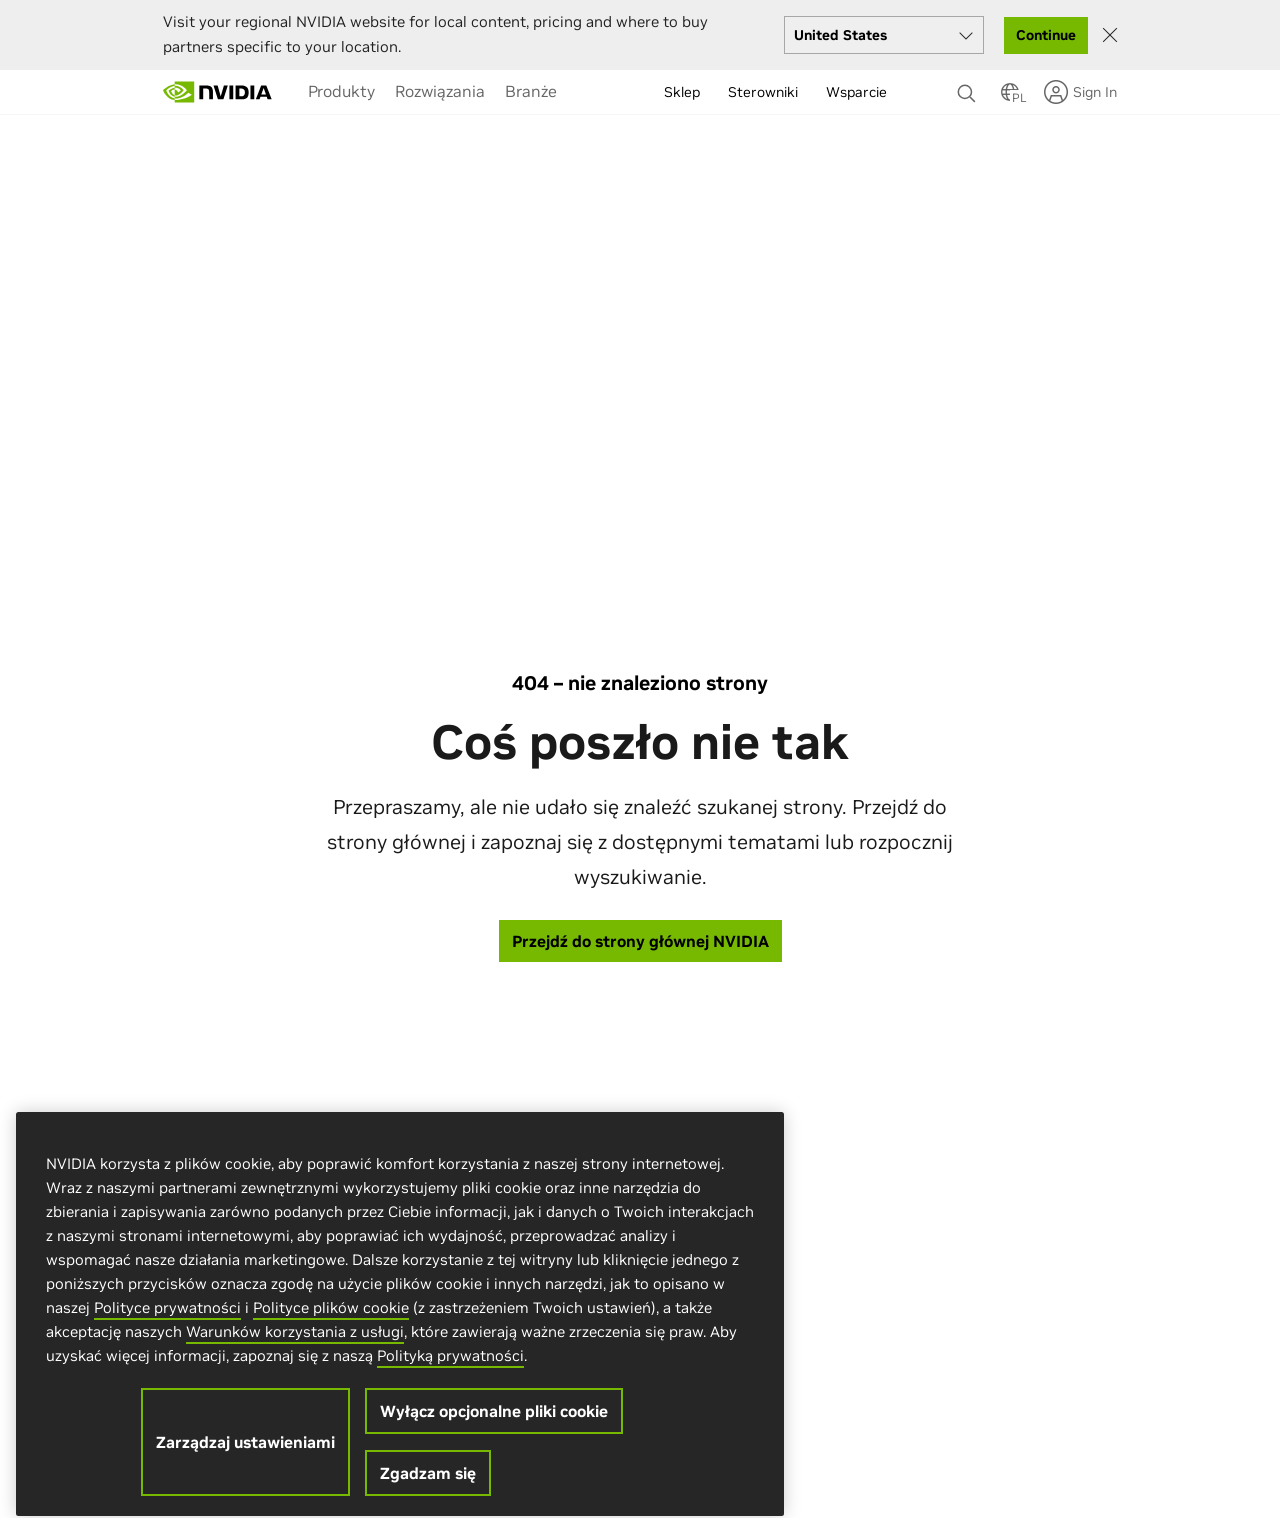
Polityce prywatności (167, 1321)
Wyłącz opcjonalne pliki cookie (494, 1425)
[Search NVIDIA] (969, 88)
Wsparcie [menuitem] (856, 92)
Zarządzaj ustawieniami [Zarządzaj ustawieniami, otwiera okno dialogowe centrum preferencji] (245, 1456)
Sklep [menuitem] (682, 92)
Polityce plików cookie (331, 1321)
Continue (1046, 35)
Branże (531, 91)
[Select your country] (884, 35)
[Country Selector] (1010, 98)
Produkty (341, 91)
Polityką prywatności (450, 1369)
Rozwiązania (440, 91)
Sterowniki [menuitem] (763, 92)
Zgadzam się (428, 1487)
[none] (969, 84)
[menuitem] (341, 91)
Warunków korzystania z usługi (295, 1345)
